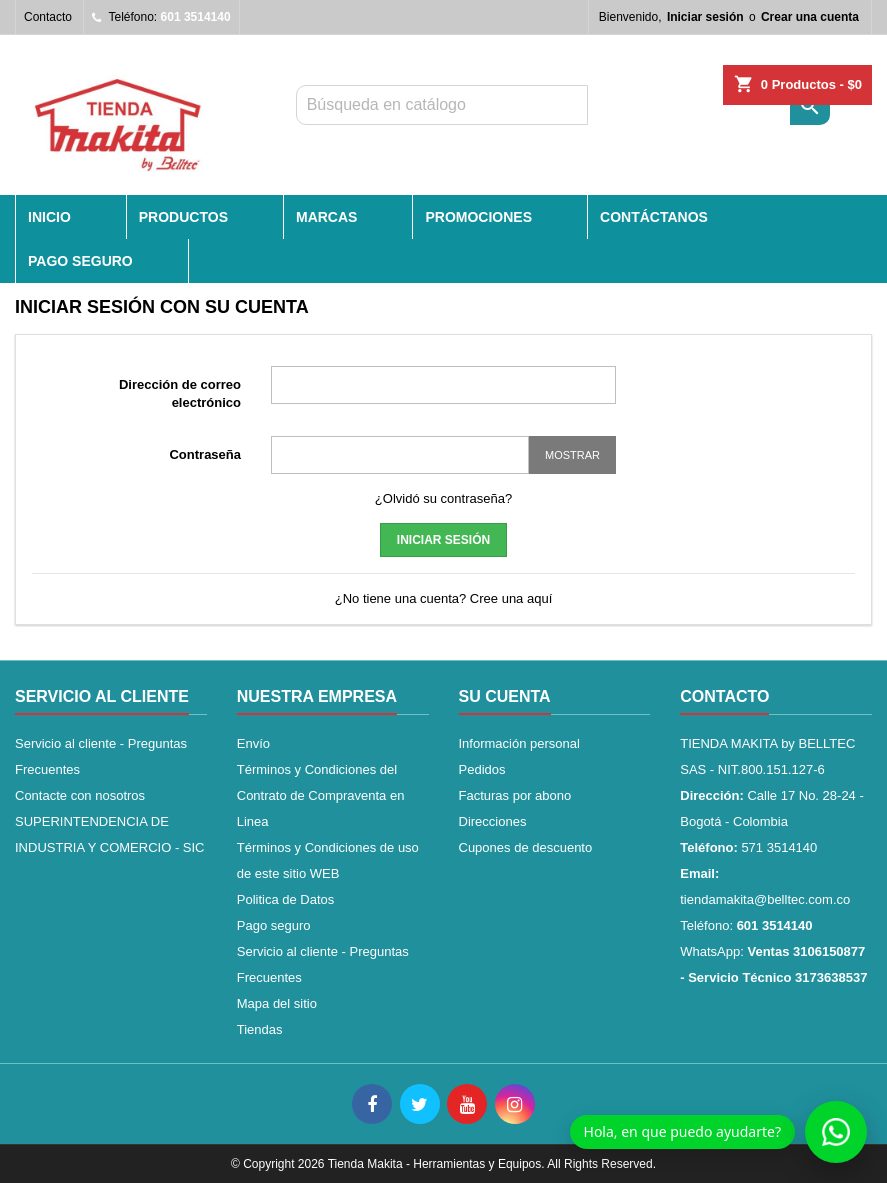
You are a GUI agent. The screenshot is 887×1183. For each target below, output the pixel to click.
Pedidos (482, 769)
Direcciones (493, 821)
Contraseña (205, 454)
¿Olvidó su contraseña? (443, 498)
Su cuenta (505, 696)
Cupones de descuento (526, 847)
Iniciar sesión (705, 17)
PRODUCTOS (183, 217)
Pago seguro (80, 261)
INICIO (49, 217)
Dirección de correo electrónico (180, 393)
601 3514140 (196, 17)
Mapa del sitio (277, 1003)
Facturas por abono (515, 795)
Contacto (48, 17)
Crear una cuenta (810, 17)
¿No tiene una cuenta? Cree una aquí (444, 598)
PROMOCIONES (478, 217)
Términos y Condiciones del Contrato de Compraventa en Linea (321, 795)
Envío (253, 743)
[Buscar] (442, 105)
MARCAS (326, 217)
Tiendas (260, 1029)
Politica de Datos (286, 899)
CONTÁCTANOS (654, 217)
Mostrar (572, 455)
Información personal (519, 743)
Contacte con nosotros (80, 795)
